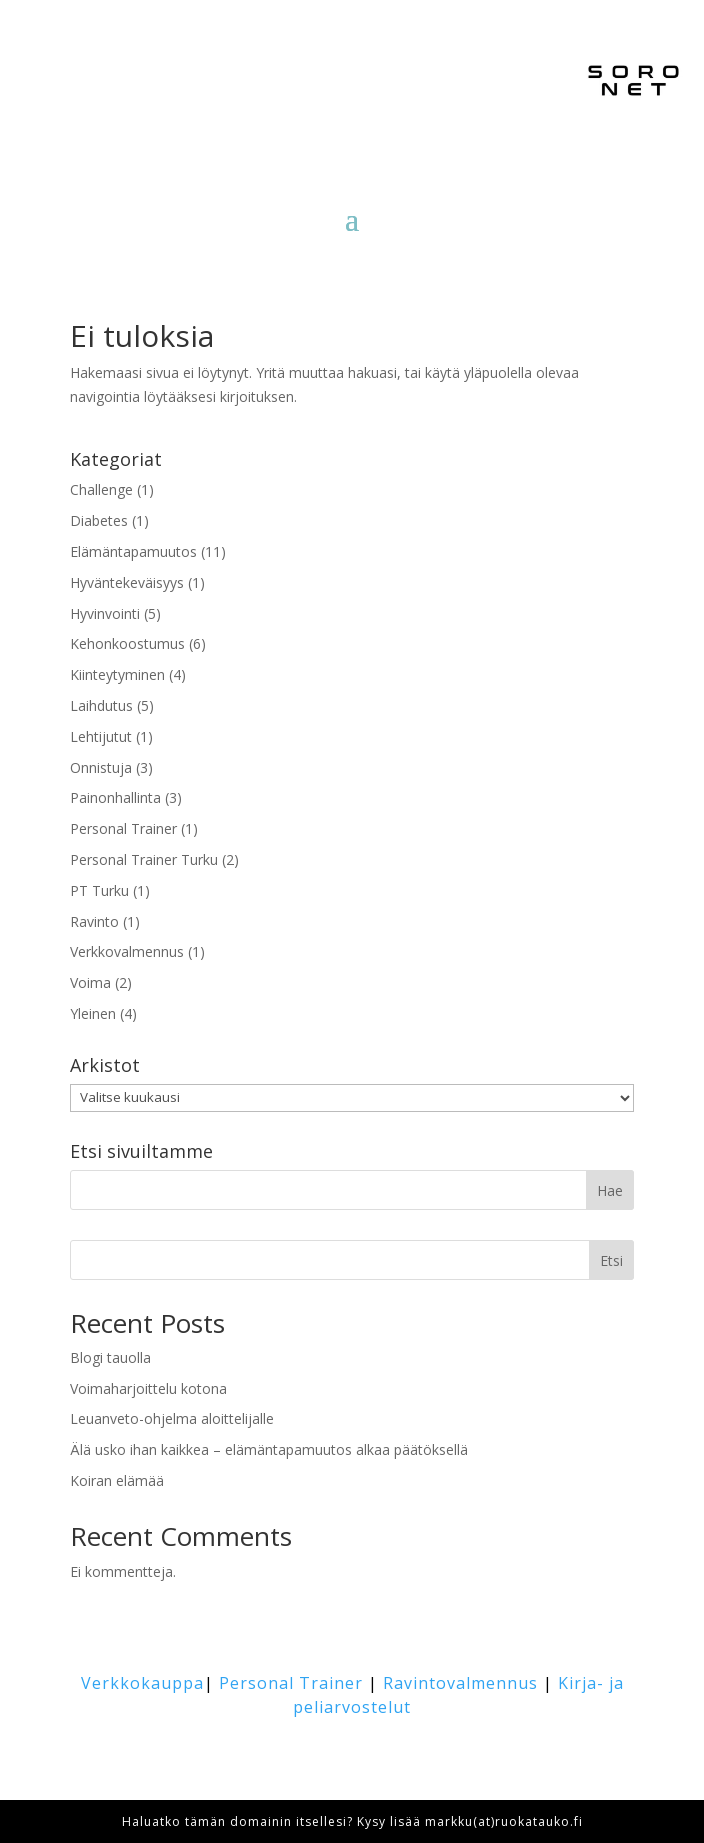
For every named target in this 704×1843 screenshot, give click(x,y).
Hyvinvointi (105, 613)
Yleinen (93, 1013)
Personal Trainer (123, 828)
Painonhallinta (115, 797)
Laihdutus (101, 705)
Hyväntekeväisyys (127, 582)
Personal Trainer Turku (144, 859)
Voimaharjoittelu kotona (148, 1388)
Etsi (611, 1260)
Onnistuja (101, 767)
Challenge (101, 489)
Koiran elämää (117, 1480)
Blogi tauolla (110, 1357)
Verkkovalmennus (127, 951)
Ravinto (94, 921)
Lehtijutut (101, 736)
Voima (90, 982)
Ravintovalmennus (460, 1683)
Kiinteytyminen (117, 674)
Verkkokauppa (142, 1683)
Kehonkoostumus (127, 643)
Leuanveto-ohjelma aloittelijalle (172, 1418)
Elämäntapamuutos (133, 551)
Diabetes (99, 520)
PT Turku (99, 890)
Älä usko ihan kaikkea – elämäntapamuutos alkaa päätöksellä (269, 1449)
